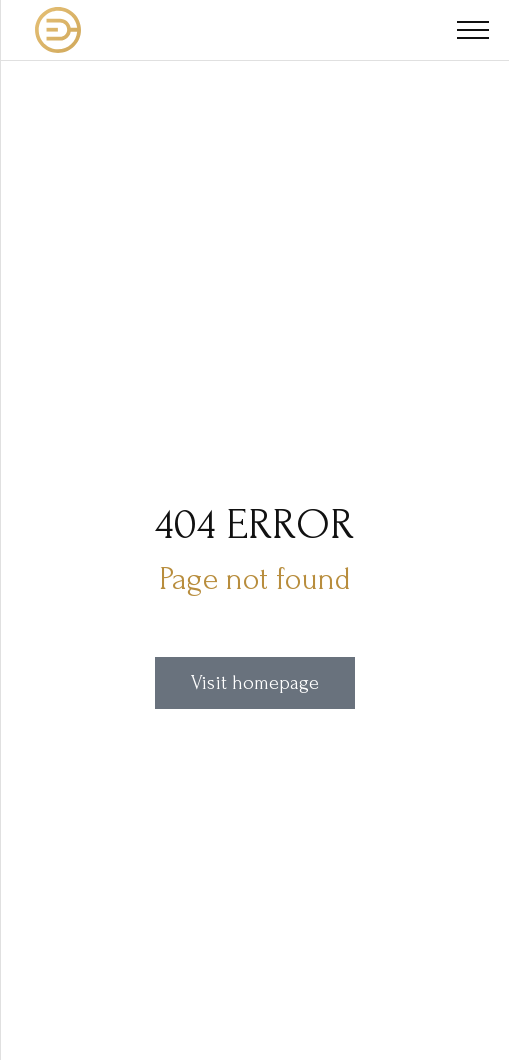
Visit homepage (255, 683)
